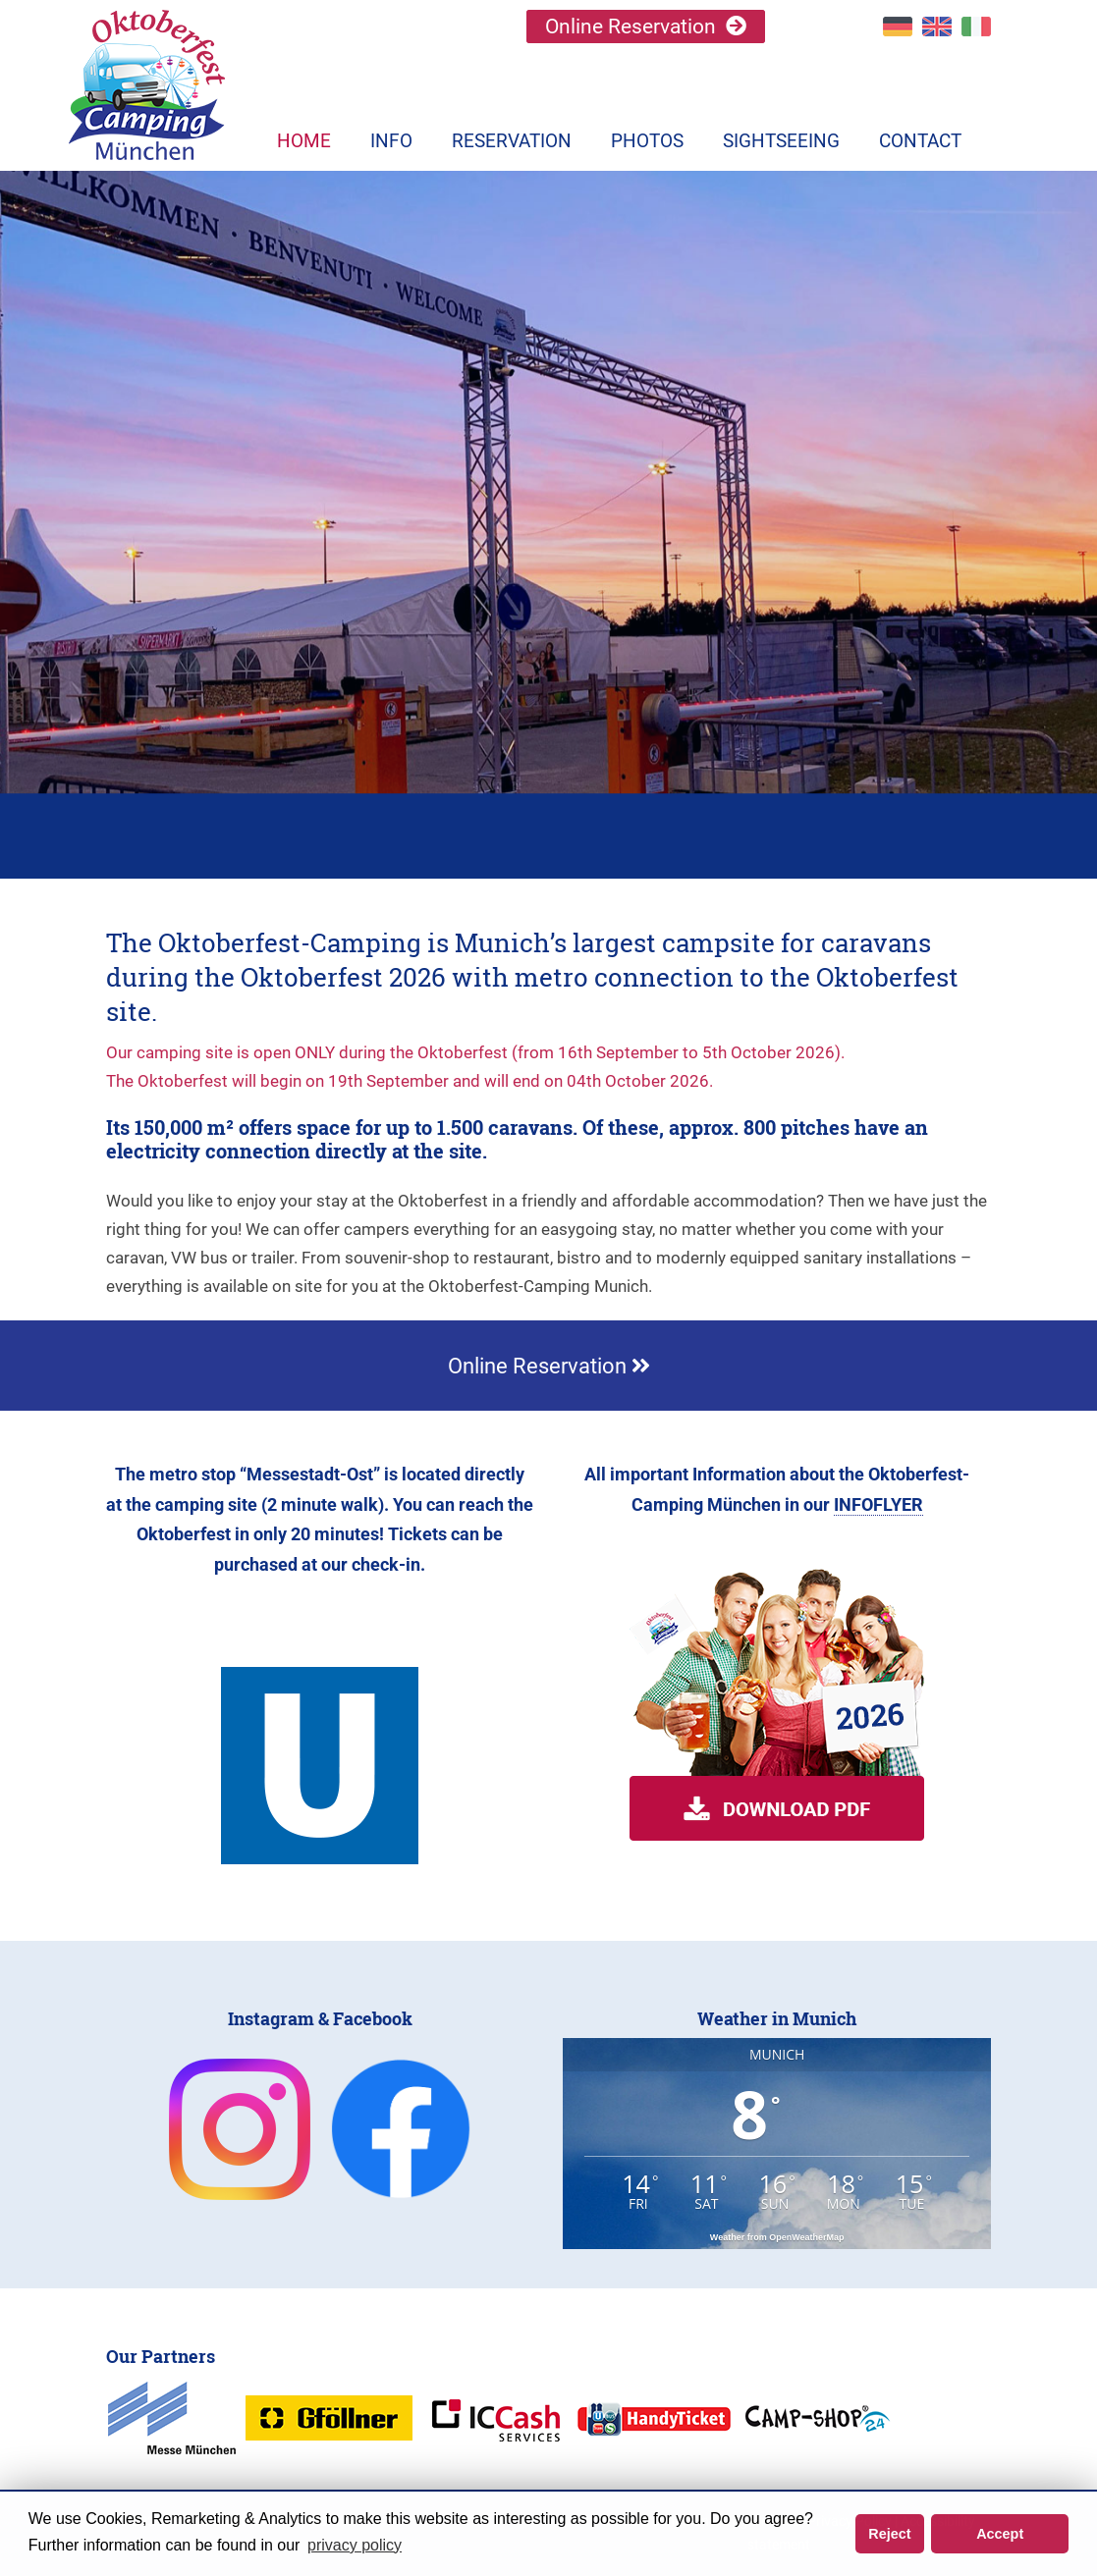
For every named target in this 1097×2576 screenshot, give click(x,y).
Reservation (512, 141)
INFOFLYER (878, 1504)
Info (391, 141)
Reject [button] (889, 2534)
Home (304, 141)
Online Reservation (630, 26)
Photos (647, 141)
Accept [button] (999, 2534)
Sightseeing (781, 141)
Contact (920, 141)
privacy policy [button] (354, 2545)
